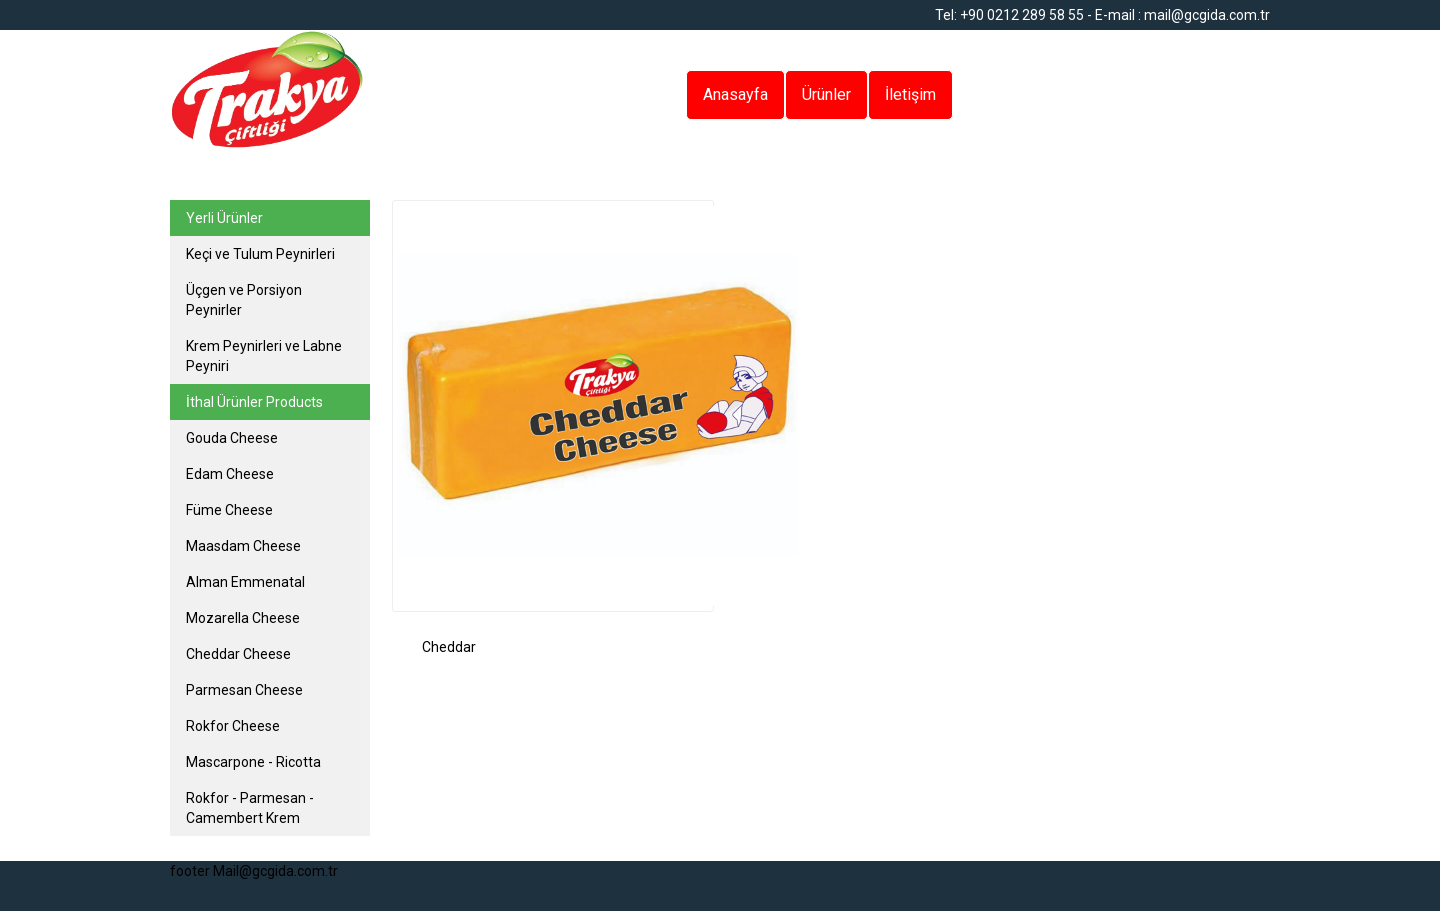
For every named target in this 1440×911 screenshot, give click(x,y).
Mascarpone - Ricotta (253, 762)
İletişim (910, 94)
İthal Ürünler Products (254, 402)
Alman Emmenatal (245, 582)
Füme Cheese (229, 510)
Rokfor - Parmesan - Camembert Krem (250, 808)
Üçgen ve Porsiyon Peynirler (244, 300)
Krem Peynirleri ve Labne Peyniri (264, 356)
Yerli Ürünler (224, 218)
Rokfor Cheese (233, 726)
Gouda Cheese (232, 438)
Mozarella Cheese (243, 618)
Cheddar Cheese (238, 654)
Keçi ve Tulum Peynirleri (260, 254)
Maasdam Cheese (243, 546)
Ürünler (826, 94)
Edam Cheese (230, 474)
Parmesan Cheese (244, 690)
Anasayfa (735, 94)
